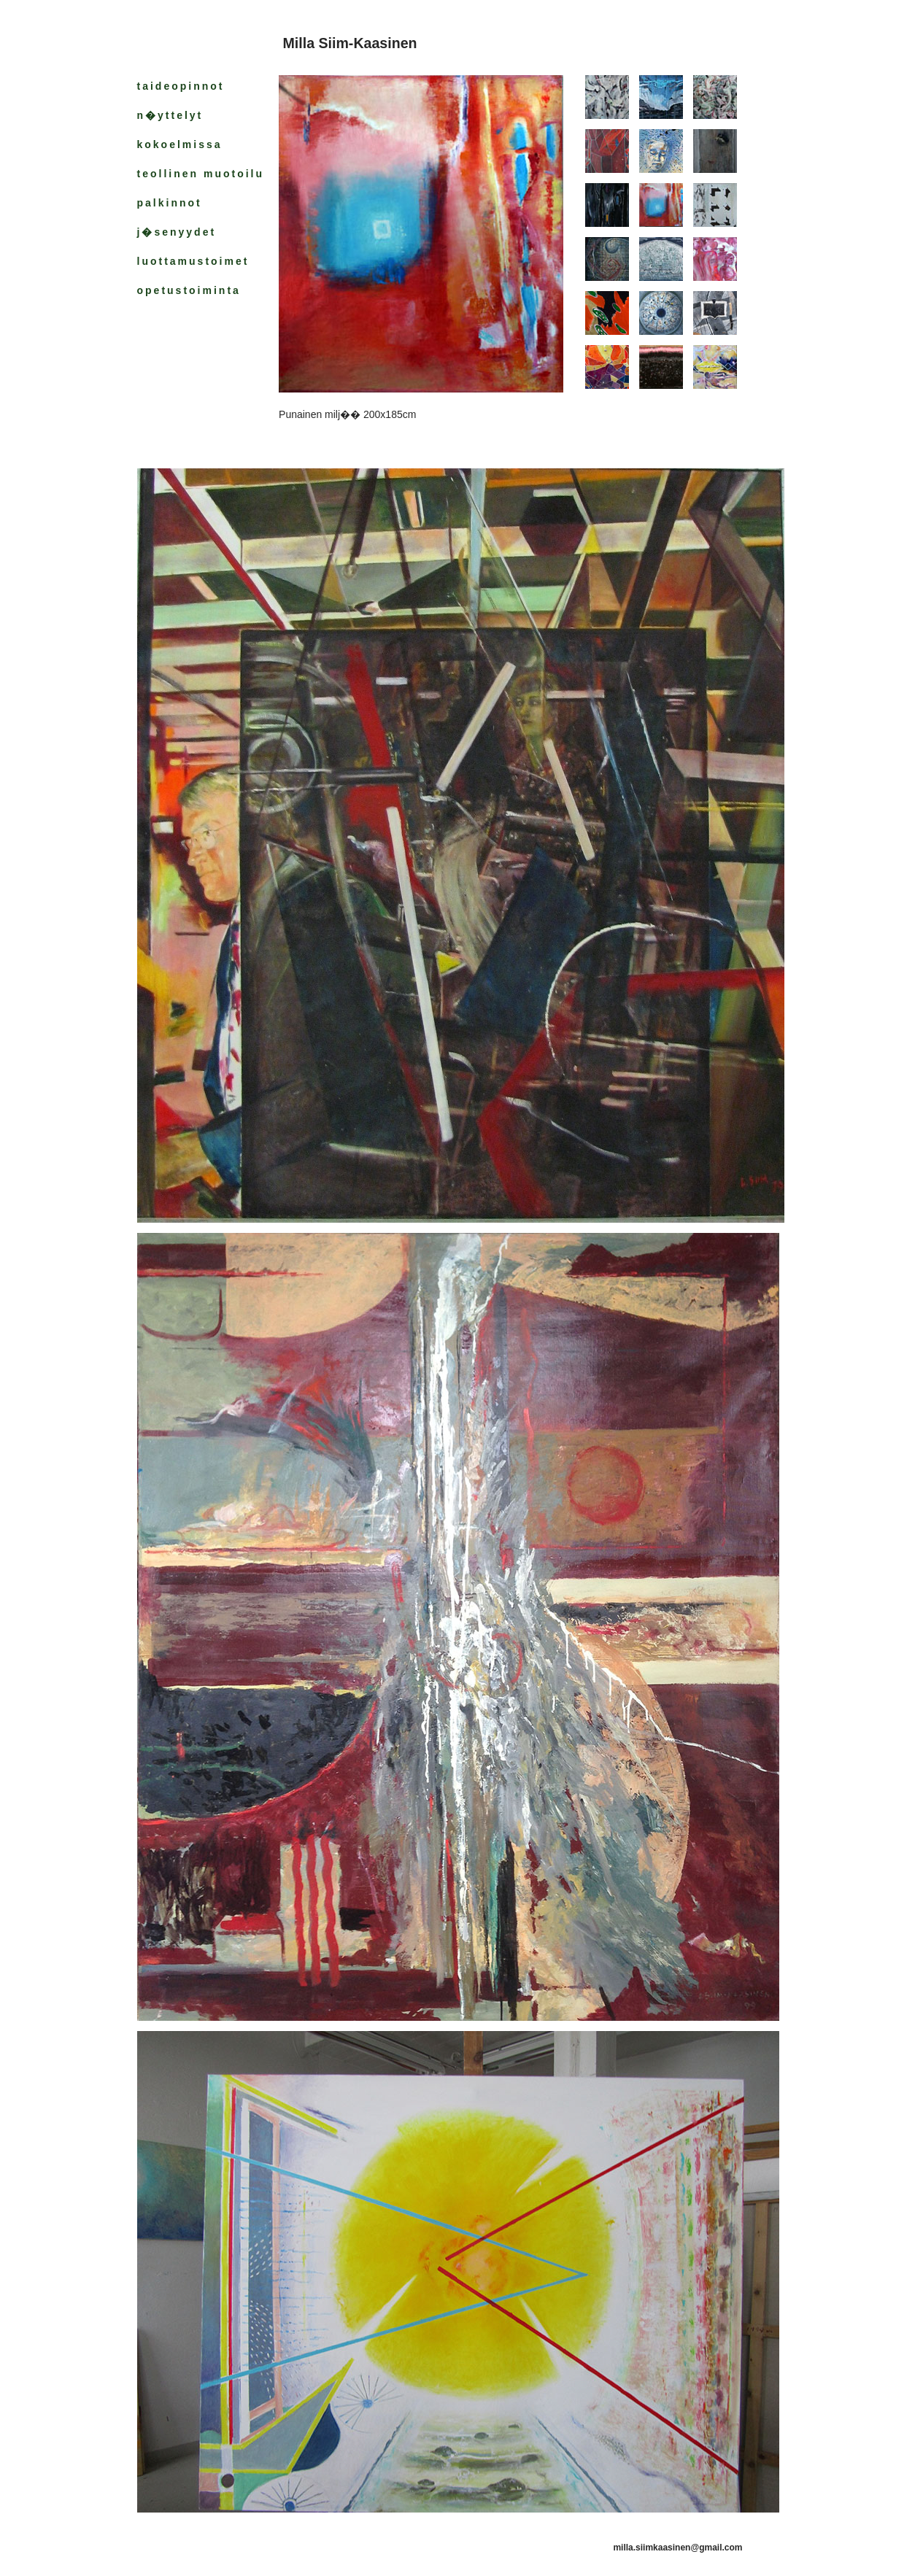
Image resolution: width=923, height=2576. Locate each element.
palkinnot (169, 203)
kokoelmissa (180, 144)
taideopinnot (181, 86)
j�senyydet (177, 232)
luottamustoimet (193, 261)
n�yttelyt (170, 115)
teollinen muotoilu (201, 173)
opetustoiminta (189, 290)
